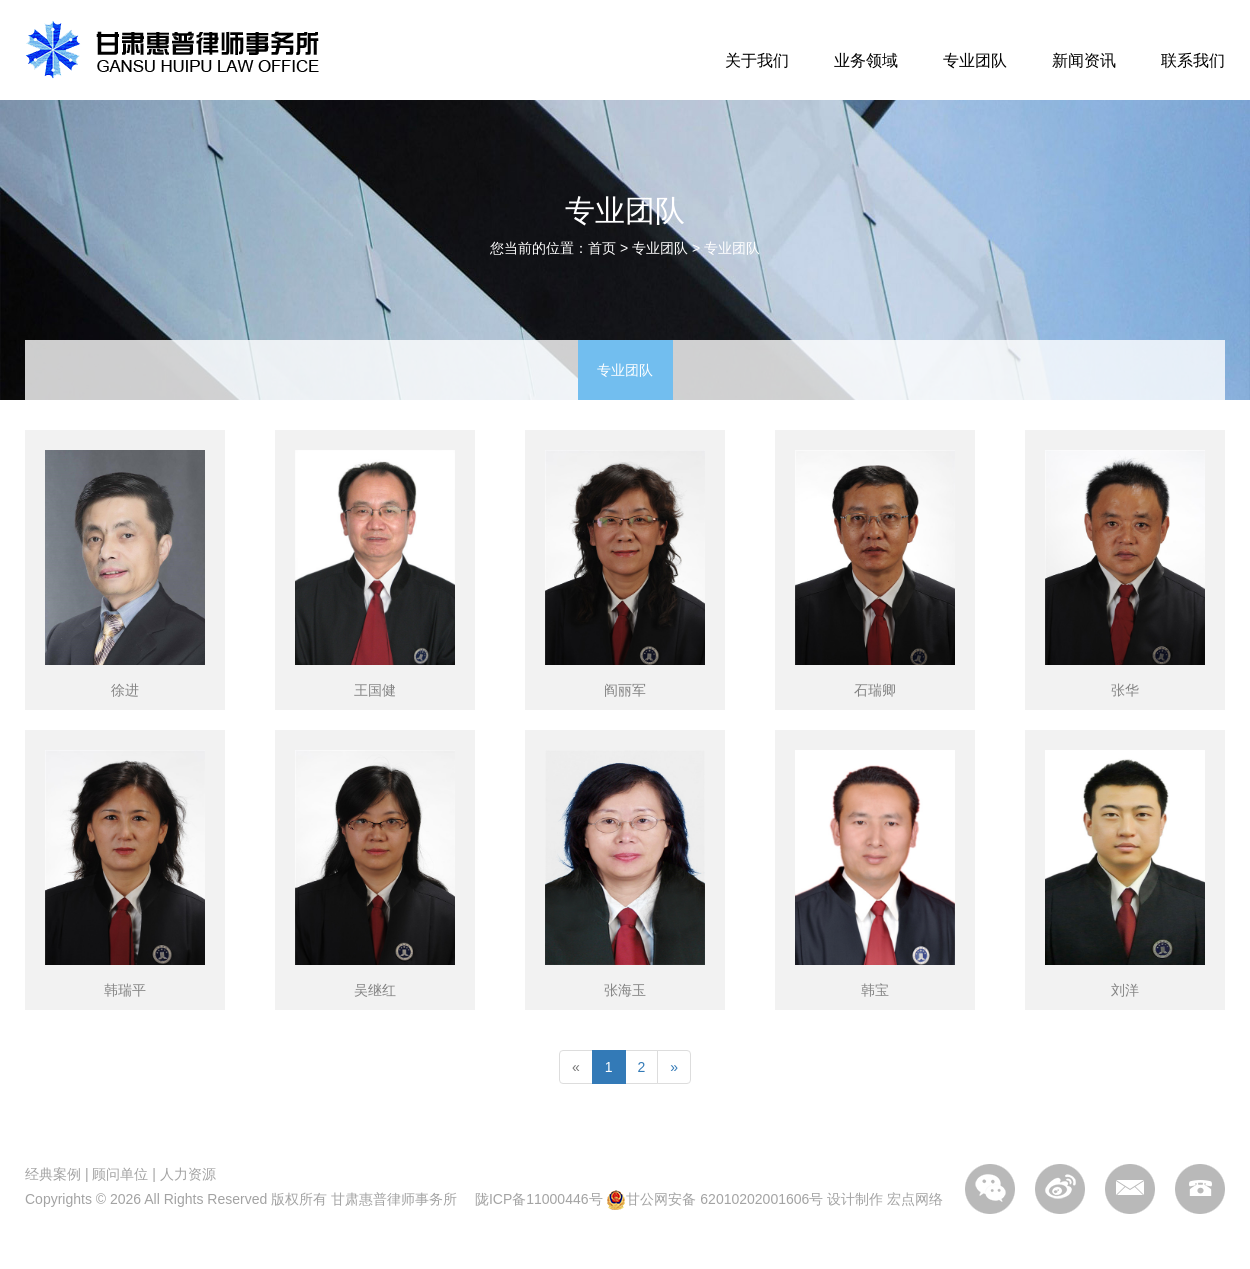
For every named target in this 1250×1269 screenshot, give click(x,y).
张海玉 (625, 990)
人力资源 (188, 1174)
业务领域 (866, 60)
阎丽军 (625, 690)
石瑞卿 (875, 690)
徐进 (125, 690)
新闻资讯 (1084, 60)
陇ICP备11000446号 (539, 1199)
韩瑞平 (125, 990)
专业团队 (975, 60)
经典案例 (53, 1174)
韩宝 (875, 990)
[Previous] (576, 1067)
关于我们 (757, 60)
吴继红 (375, 990)
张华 (1125, 690)
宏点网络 (915, 1199)
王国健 (375, 690)
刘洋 (1125, 990)
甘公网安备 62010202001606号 (714, 1199)
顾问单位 (120, 1174)
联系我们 (1193, 60)
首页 (602, 248)
